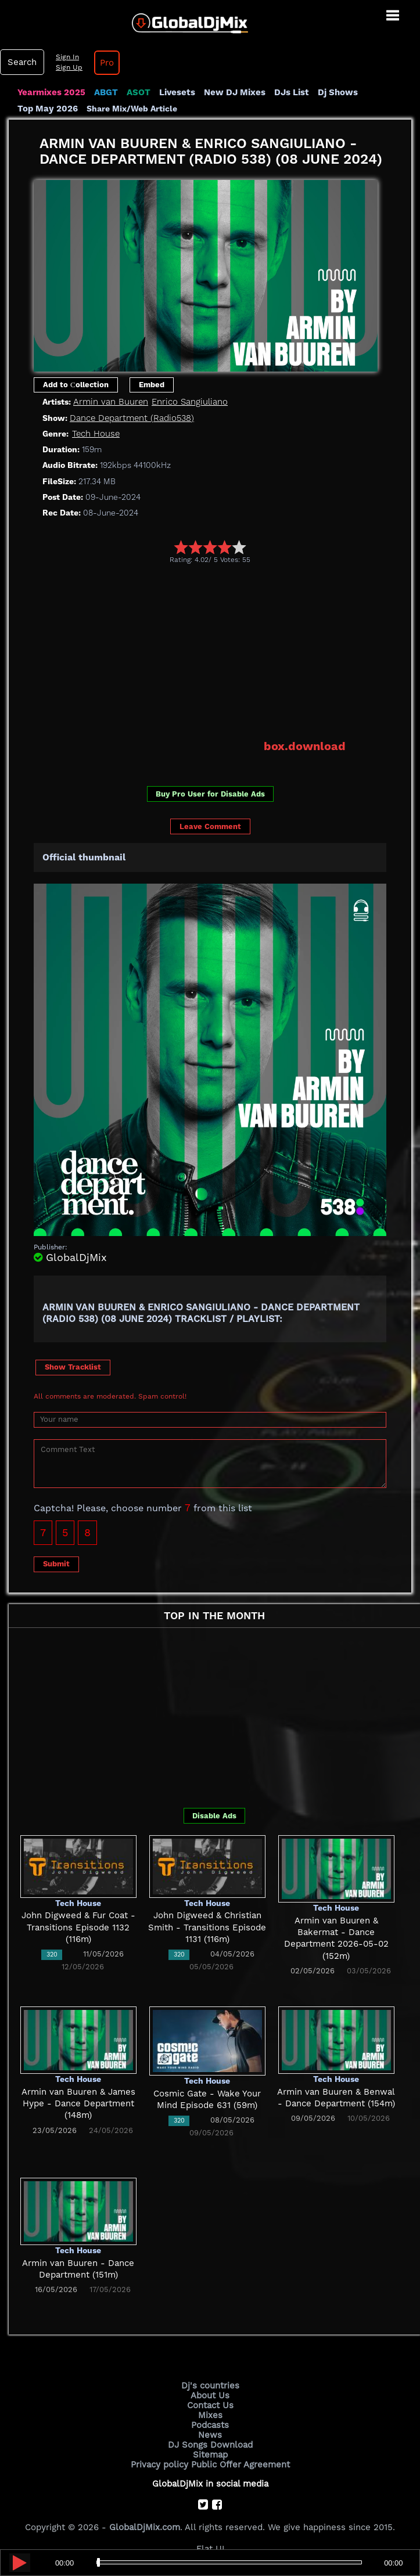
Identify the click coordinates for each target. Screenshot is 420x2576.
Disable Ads (214, 1815)
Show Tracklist (73, 1367)
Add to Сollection (76, 384)
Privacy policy (159, 2464)
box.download (305, 746)
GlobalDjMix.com (144, 2527)
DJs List (291, 92)
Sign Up (69, 67)
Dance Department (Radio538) (132, 418)
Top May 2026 (47, 108)
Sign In (67, 57)
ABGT (106, 92)
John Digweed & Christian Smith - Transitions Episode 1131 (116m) (207, 1927)
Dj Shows (338, 92)
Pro (107, 62)
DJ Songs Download (210, 2445)
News (210, 2435)
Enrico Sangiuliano (190, 402)
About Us (210, 2395)
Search (22, 62)
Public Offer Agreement (240, 2464)
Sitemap (210, 2454)
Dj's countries (210, 2385)
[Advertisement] (227, 651)
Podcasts (210, 2425)
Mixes (210, 2415)
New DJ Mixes (234, 92)
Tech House (96, 433)
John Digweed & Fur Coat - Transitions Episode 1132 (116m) (78, 1927)
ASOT (138, 92)
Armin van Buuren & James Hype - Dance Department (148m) (78, 2104)
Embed (151, 384)
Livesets (177, 92)
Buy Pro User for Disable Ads (210, 794)
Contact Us (210, 2405)
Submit (56, 1563)
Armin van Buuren (110, 402)
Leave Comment (210, 826)
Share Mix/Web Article (132, 108)
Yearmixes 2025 (51, 92)
